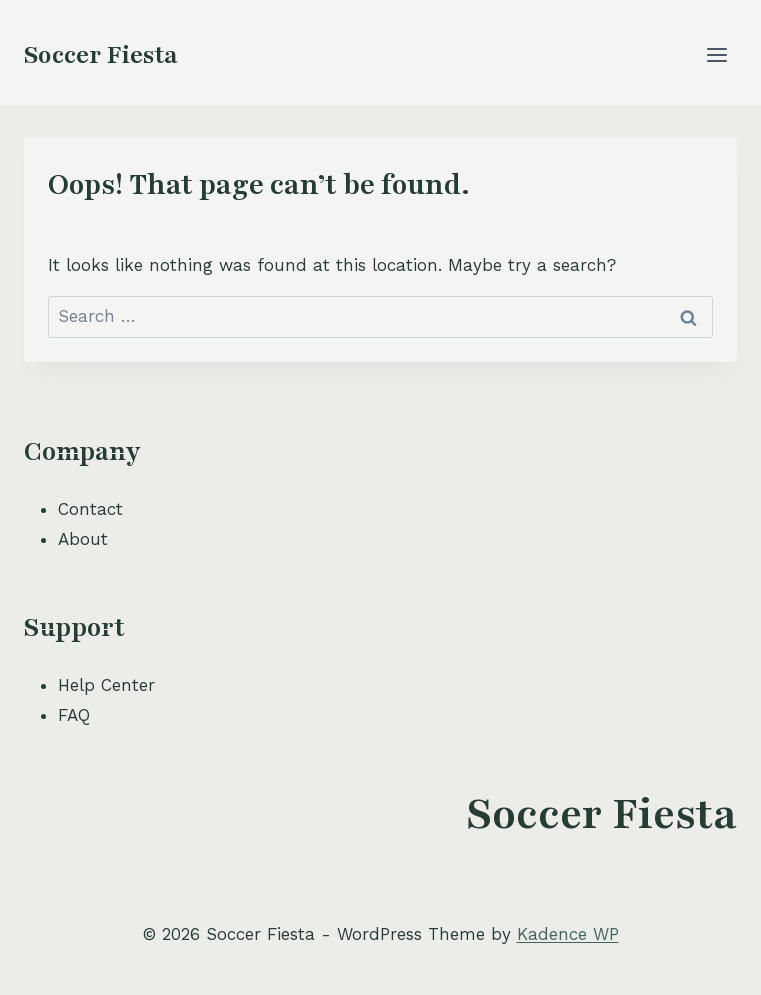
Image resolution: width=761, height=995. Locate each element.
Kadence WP (568, 934)
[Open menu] (716, 54)
